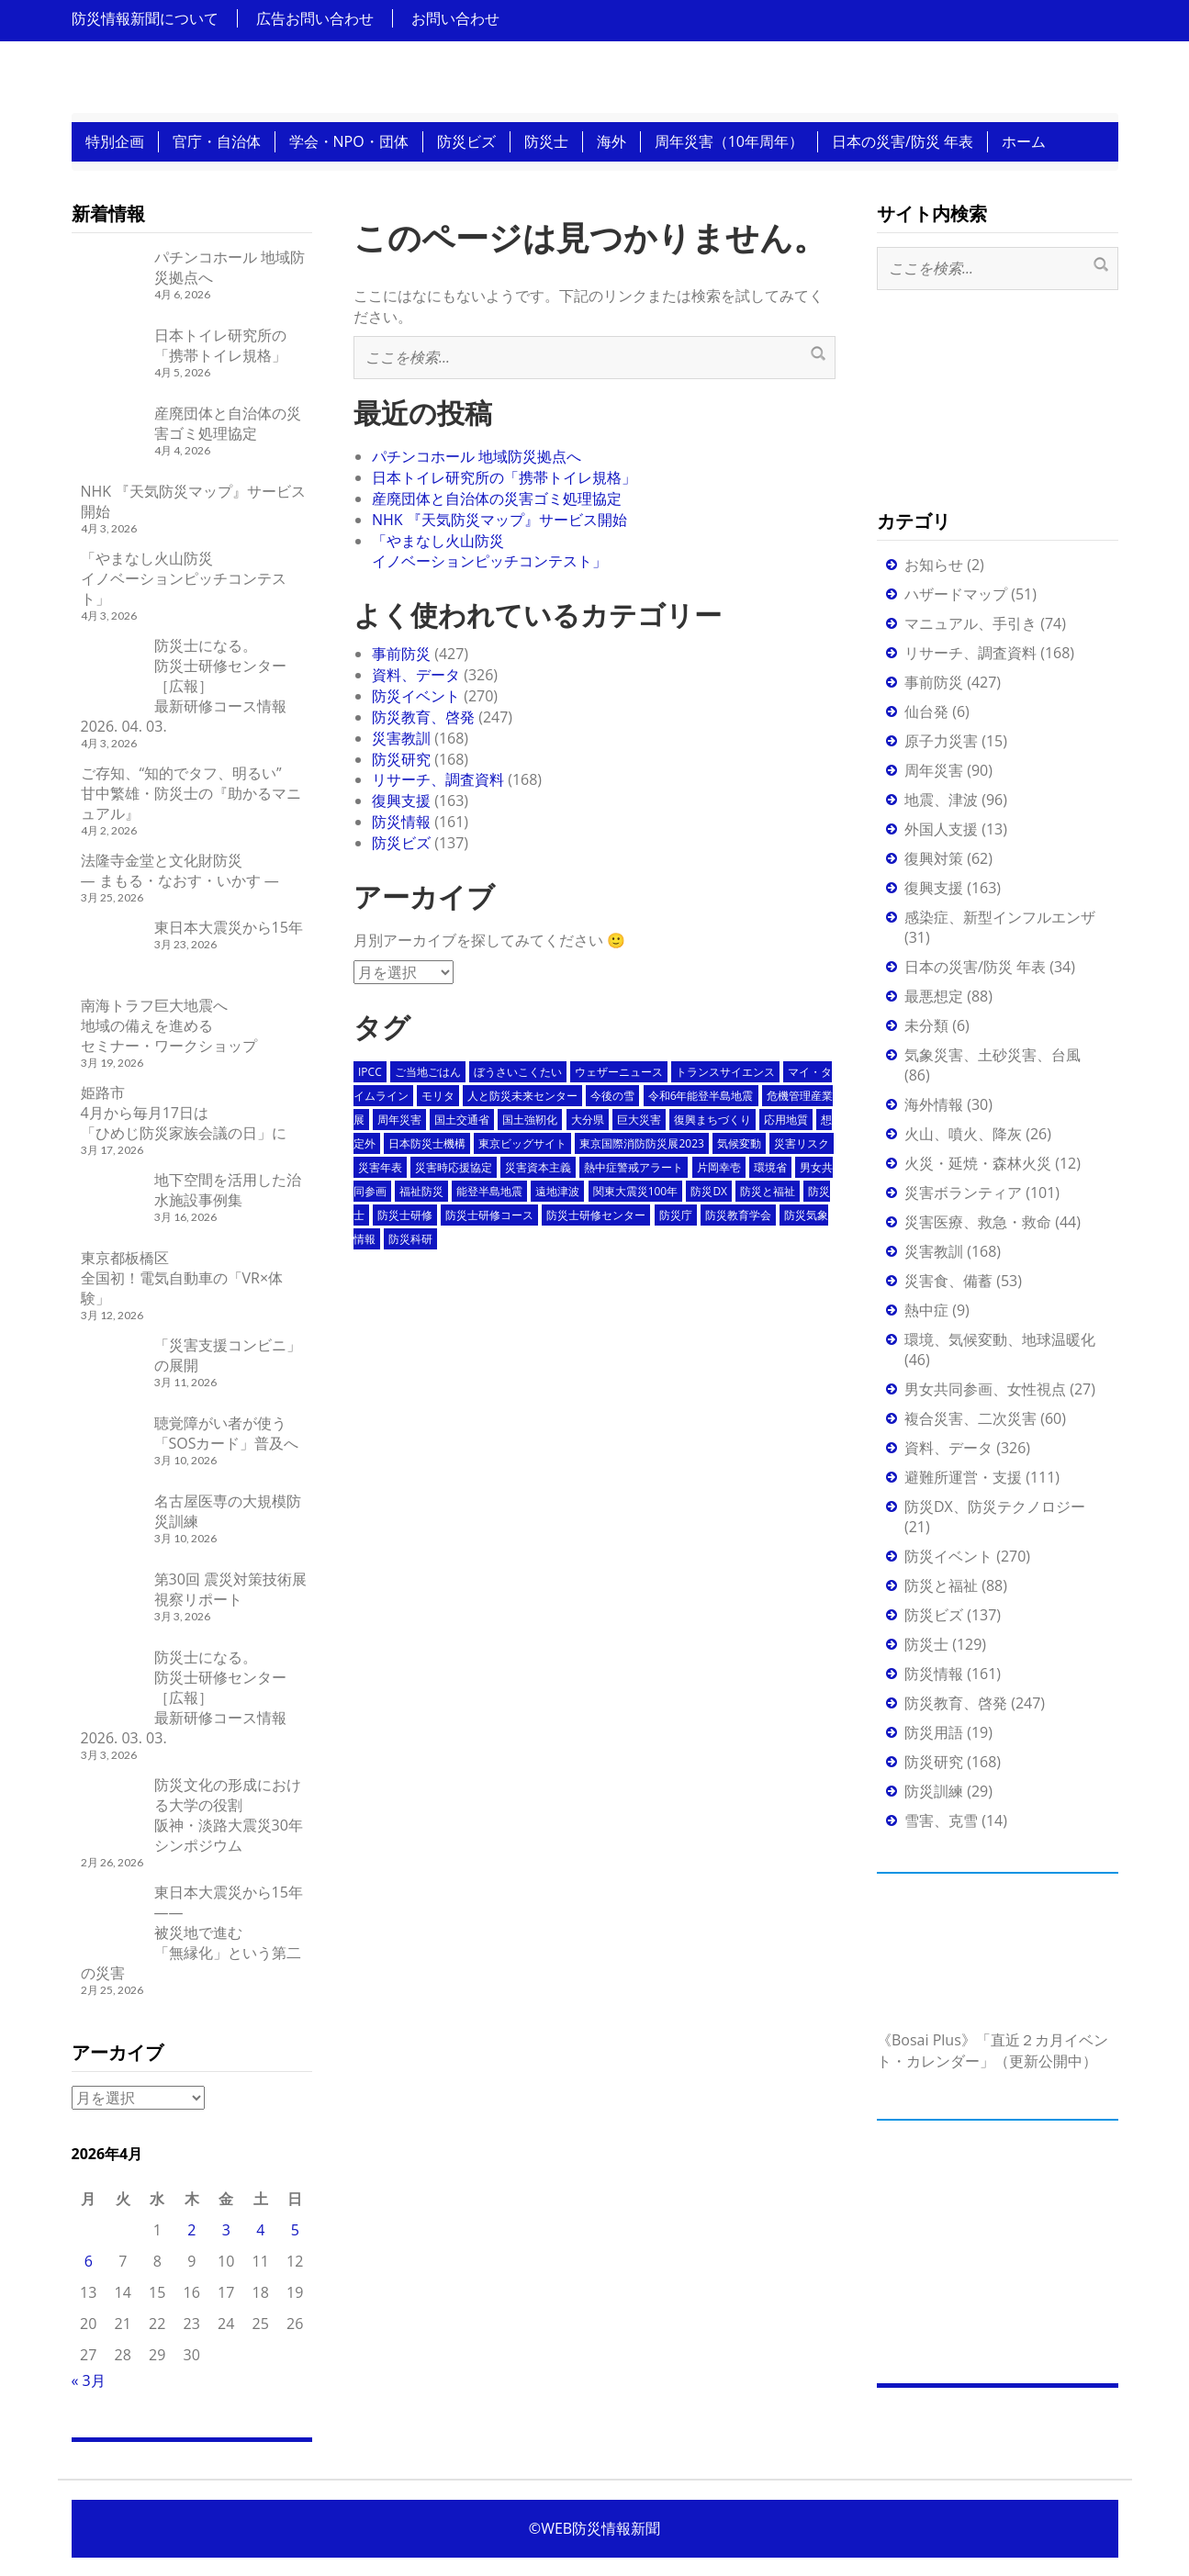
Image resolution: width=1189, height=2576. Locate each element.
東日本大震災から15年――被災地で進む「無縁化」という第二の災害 (192, 1932)
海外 (611, 141)
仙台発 (926, 711)
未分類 (926, 1025)
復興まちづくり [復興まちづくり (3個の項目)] (712, 1119)
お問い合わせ (455, 18)
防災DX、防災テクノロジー (994, 1506)
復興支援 (401, 800)
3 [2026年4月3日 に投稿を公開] (226, 2230)
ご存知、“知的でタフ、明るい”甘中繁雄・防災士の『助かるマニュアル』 (191, 793)
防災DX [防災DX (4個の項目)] (708, 1191)
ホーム (1024, 141)
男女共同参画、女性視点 (985, 1389)
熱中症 (926, 1310)
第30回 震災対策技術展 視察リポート (230, 1589)
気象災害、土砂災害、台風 (992, 1055)
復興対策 (933, 858)
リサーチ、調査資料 (438, 779)
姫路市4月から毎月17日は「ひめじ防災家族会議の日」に (183, 1112)
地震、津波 (941, 800)
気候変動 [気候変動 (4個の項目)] (739, 1143)
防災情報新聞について (145, 18)
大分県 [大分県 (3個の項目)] (587, 1119)
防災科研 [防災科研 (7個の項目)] (410, 1239)
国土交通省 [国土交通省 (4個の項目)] (461, 1119)
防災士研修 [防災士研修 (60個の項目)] (404, 1215)
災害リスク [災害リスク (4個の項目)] (801, 1143)
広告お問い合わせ (315, 18)
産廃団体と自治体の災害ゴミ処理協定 (497, 498)
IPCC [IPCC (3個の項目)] (370, 1072)
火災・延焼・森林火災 (977, 1163)
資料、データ (416, 675)
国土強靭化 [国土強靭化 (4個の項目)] (529, 1119)
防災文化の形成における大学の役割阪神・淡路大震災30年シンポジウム (228, 1815)
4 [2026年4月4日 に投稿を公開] (260, 2230)
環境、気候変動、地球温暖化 (999, 1339)
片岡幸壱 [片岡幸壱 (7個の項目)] (719, 1167)
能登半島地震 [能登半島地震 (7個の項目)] (489, 1191)
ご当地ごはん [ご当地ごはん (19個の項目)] (428, 1072)
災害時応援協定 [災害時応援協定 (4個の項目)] (453, 1167)
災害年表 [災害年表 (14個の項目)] (380, 1167)
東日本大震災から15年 (228, 927)
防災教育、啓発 (423, 717)
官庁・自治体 (217, 141)
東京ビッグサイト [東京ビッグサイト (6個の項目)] (522, 1143)
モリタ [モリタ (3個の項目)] (437, 1095)
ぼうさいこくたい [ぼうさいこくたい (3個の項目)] (518, 1072)
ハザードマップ (955, 594)
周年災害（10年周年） (729, 141)
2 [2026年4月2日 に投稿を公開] (191, 2230)
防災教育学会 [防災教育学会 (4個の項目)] (738, 1215)
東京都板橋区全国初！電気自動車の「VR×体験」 (182, 1278)
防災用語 (933, 1732)
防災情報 (401, 822)
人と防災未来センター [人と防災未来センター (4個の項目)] (522, 1095)
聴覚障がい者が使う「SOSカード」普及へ (226, 1433)
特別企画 (114, 141)
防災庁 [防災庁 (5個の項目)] (675, 1215)
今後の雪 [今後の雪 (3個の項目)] (612, 1095)
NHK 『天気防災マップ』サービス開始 (499, 520)
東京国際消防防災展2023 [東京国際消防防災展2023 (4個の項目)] (641, 1143)
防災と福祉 (941, 1585)
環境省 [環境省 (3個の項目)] (770, 1167)
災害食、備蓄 (948, 1281)
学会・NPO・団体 (349, 141)
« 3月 (89, 2380)
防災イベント (416, 696)
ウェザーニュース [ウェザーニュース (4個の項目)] (619, 1072)
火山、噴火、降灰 (963, 1134)
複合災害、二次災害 (970, 1418)
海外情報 (933, 1104)
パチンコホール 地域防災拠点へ (476, 456)
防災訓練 (933, 1791)
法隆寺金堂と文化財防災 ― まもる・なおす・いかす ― (180, 870)
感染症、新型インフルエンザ (999, 917)
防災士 (546, 141)
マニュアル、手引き (970, 623)
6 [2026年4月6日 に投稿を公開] (88, 2261)
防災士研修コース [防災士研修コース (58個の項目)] (489, 1215)
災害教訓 (401, 738)
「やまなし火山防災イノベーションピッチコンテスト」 (489, 551)
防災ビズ (466, 141)
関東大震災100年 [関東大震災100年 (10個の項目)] (636, 1191)
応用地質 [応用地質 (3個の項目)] (786, 1119)
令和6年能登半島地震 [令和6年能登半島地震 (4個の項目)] (701, 1095)
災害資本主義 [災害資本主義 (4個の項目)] (538, 1167)
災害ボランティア (963, 1192)
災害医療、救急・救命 (977, 1222)
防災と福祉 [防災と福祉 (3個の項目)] (767, 1191)
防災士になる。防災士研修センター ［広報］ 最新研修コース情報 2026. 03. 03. (183, 1697)
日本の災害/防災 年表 (902, 141)
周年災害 (933, 770)
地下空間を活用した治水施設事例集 (227, 1190)
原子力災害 (941, 741)
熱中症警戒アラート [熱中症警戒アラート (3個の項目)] (633, 1167)
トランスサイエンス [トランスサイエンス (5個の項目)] (725, 1072)
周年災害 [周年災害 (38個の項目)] (399, 1119)
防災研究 (401, 759)
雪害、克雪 (941, 1820)
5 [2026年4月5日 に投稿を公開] (295, 2230)
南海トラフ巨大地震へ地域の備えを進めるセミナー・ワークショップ (169, 1025)
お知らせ (933, 564)
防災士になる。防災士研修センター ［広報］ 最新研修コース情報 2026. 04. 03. (183, 685)
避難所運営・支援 (963, 1477)
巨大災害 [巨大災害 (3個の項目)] (639, 1119)
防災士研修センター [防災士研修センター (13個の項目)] (595, 1215)
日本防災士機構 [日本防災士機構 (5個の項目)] (427, 1143)
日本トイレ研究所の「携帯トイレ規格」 (504, 477)
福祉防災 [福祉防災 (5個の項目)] (421, 1191)
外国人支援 (941, 829)
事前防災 (401, 654)
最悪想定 (933, 996)
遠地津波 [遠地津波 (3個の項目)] (557, 1191)
